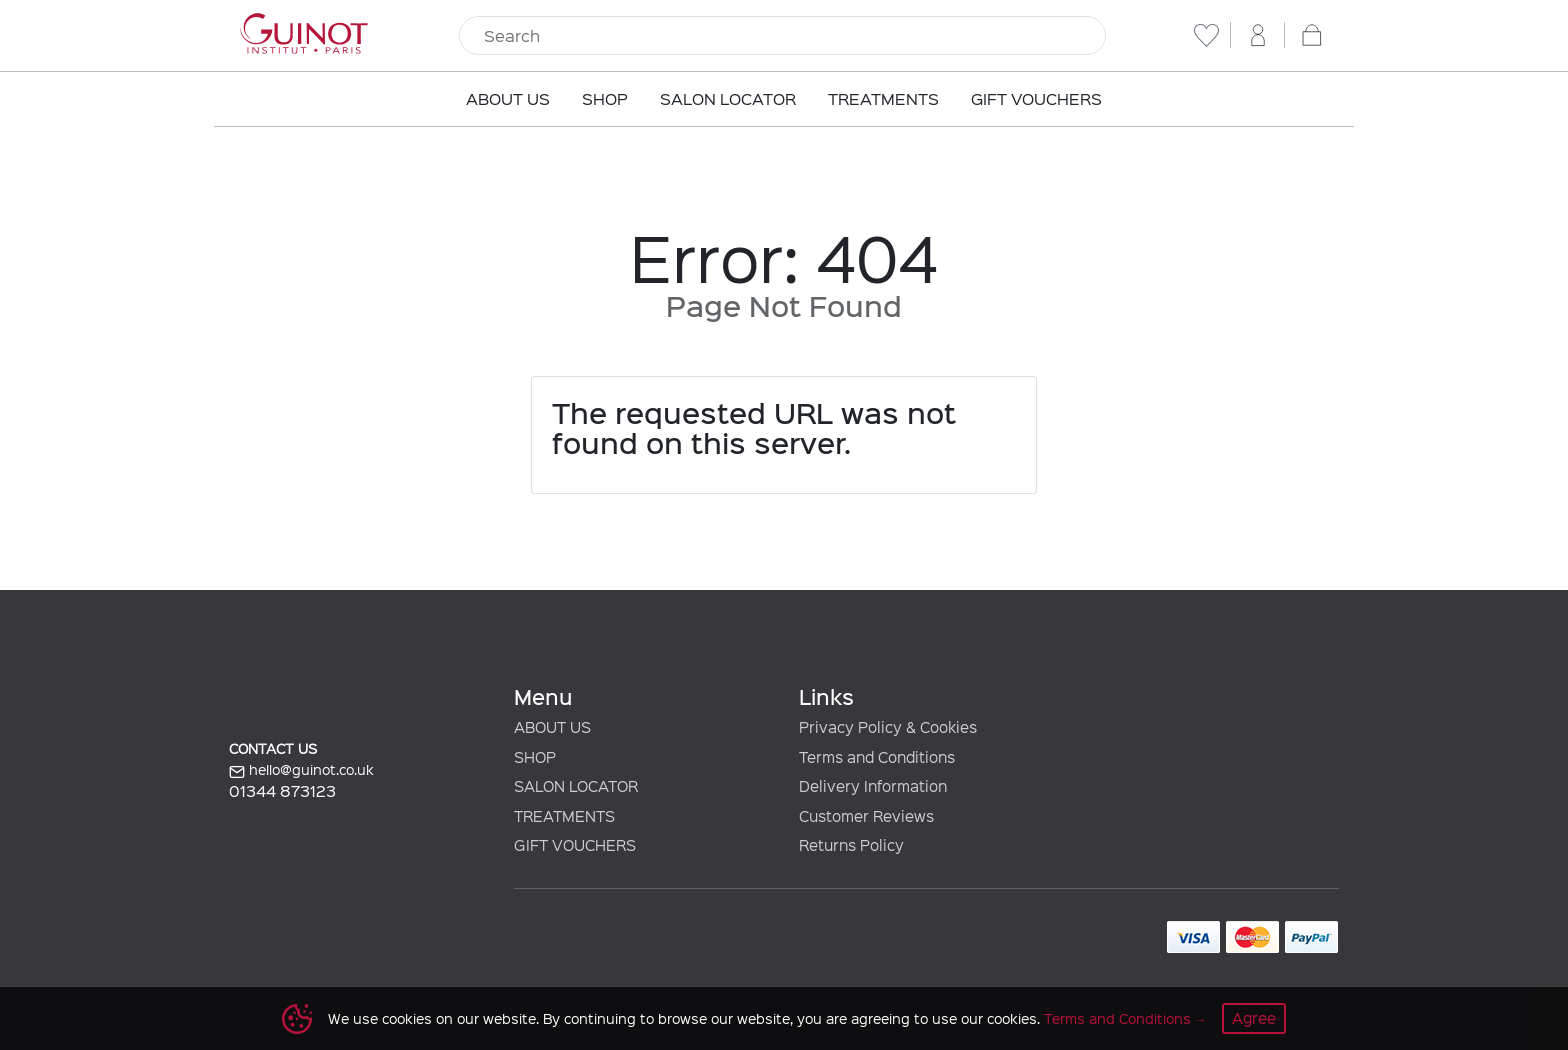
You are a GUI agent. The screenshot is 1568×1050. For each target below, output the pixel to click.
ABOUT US (552, 727)
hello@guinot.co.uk (301, 770)
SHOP (535, 757)
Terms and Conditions (1117, 1018)
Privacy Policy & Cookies (888, 727)
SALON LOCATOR (576, 786)
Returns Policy (851, 845)
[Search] (782, 36)
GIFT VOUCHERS (575, 845)
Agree (1254, 1018)
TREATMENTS (564, 816)
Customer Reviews (866, 816)
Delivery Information (873, 786)
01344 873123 (282, 790)
